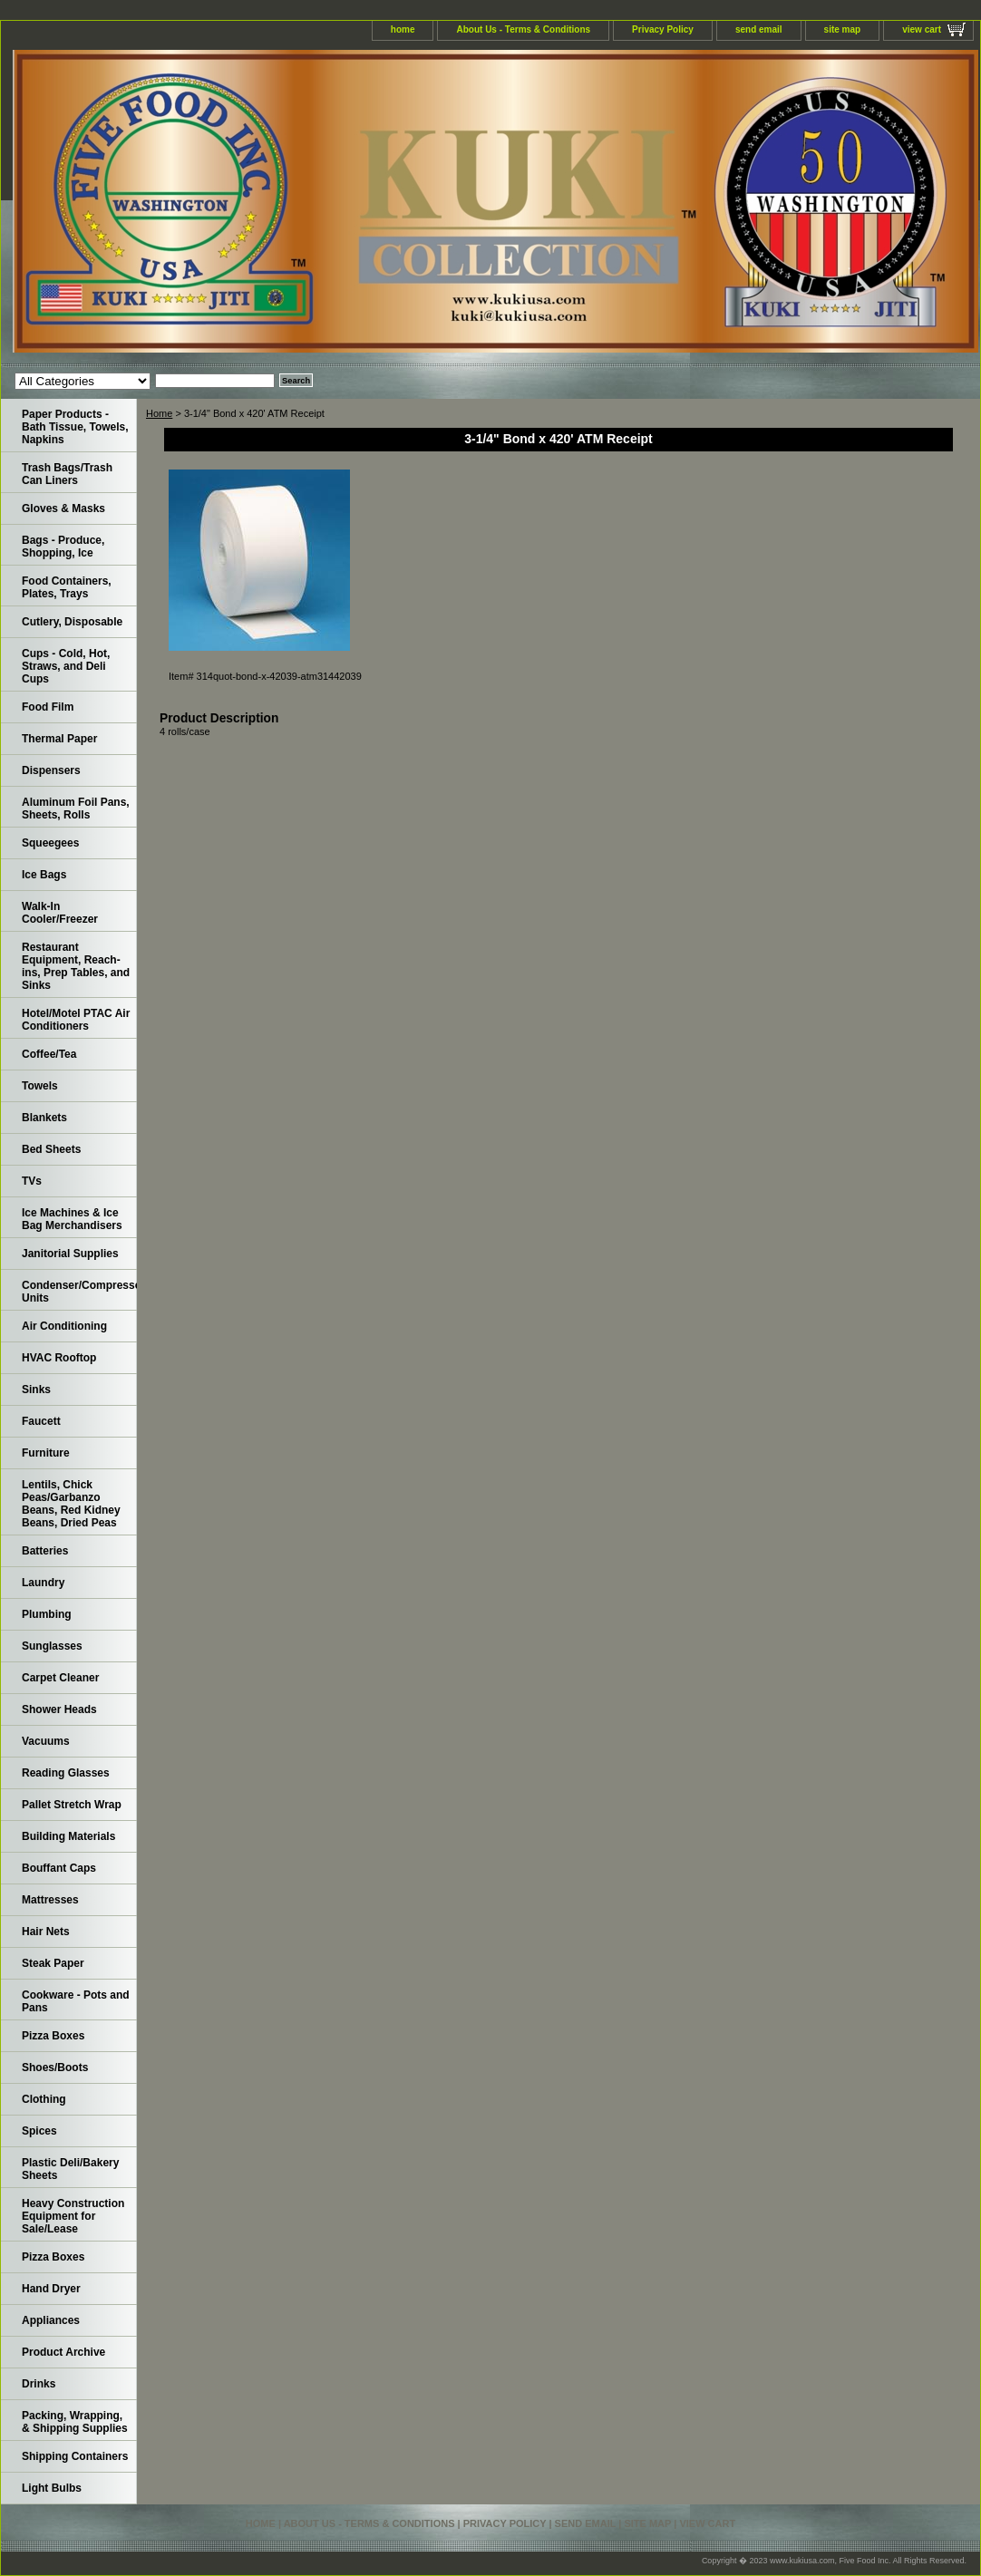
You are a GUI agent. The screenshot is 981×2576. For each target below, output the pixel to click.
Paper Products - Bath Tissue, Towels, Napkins (75, 427)
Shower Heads (59, 1709)
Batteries (45, 1551)
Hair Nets (46, 1931)
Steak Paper (53, 1963)
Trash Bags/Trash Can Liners (67, 474)
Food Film (47, 707)
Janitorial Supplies (70, 1253)
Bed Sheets (51, 1149)
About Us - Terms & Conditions (523, 29)
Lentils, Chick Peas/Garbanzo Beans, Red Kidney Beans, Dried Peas (71, 1503)
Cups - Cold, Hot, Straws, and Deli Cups (66, 666)
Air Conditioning (64, 1326)
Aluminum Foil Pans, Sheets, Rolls (76, 808)
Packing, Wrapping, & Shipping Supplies (75, 2422)
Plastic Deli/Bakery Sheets (70, 2169)
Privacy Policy (663, 29)
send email (758, 29)
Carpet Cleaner (60, 1677)
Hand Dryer (51, 2288)
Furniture (46, 1453)
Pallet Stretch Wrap (71, 1804)
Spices (39, 2131)
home (403, 29)
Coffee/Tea (49, 1054)
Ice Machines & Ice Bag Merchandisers (72, 1219)
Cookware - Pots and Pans (76, 2001)
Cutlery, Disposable (72, 621)
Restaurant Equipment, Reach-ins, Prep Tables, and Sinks (76, 966)
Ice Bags (44, 874)
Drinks (38, 2383)
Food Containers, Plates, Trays (67, 587)
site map (842, 29)
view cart (921, 29)
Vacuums (46, 1741)
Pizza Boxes (53, 2035)
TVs (32, 1181)
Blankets (44, 1117)
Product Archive (63, 2352)
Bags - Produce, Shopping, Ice (63, 546)
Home (159, 413)
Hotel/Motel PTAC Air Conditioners (76, 1019)
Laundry (43, 1582)
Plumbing (47, 1614)
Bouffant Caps (59, 1868)
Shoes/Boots (55, 2067)
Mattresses (50, 1899)
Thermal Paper (59, 738)
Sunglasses (52, 1646)
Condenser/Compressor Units (79, 1291)
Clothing (44, 2099)
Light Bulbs (52, 2488)
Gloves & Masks (63, 508)
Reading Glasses (66, 1773)
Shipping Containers (75, 2456)
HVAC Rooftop (59, 1357)
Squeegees (50, 843)
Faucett (41, 1421)
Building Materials (68, 1836)
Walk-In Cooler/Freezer (60, 912)
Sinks (36, 1389)
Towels (40, 1086)
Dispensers (51, 770)
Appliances (51, 2320)
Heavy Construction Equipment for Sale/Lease (73, 2216)
